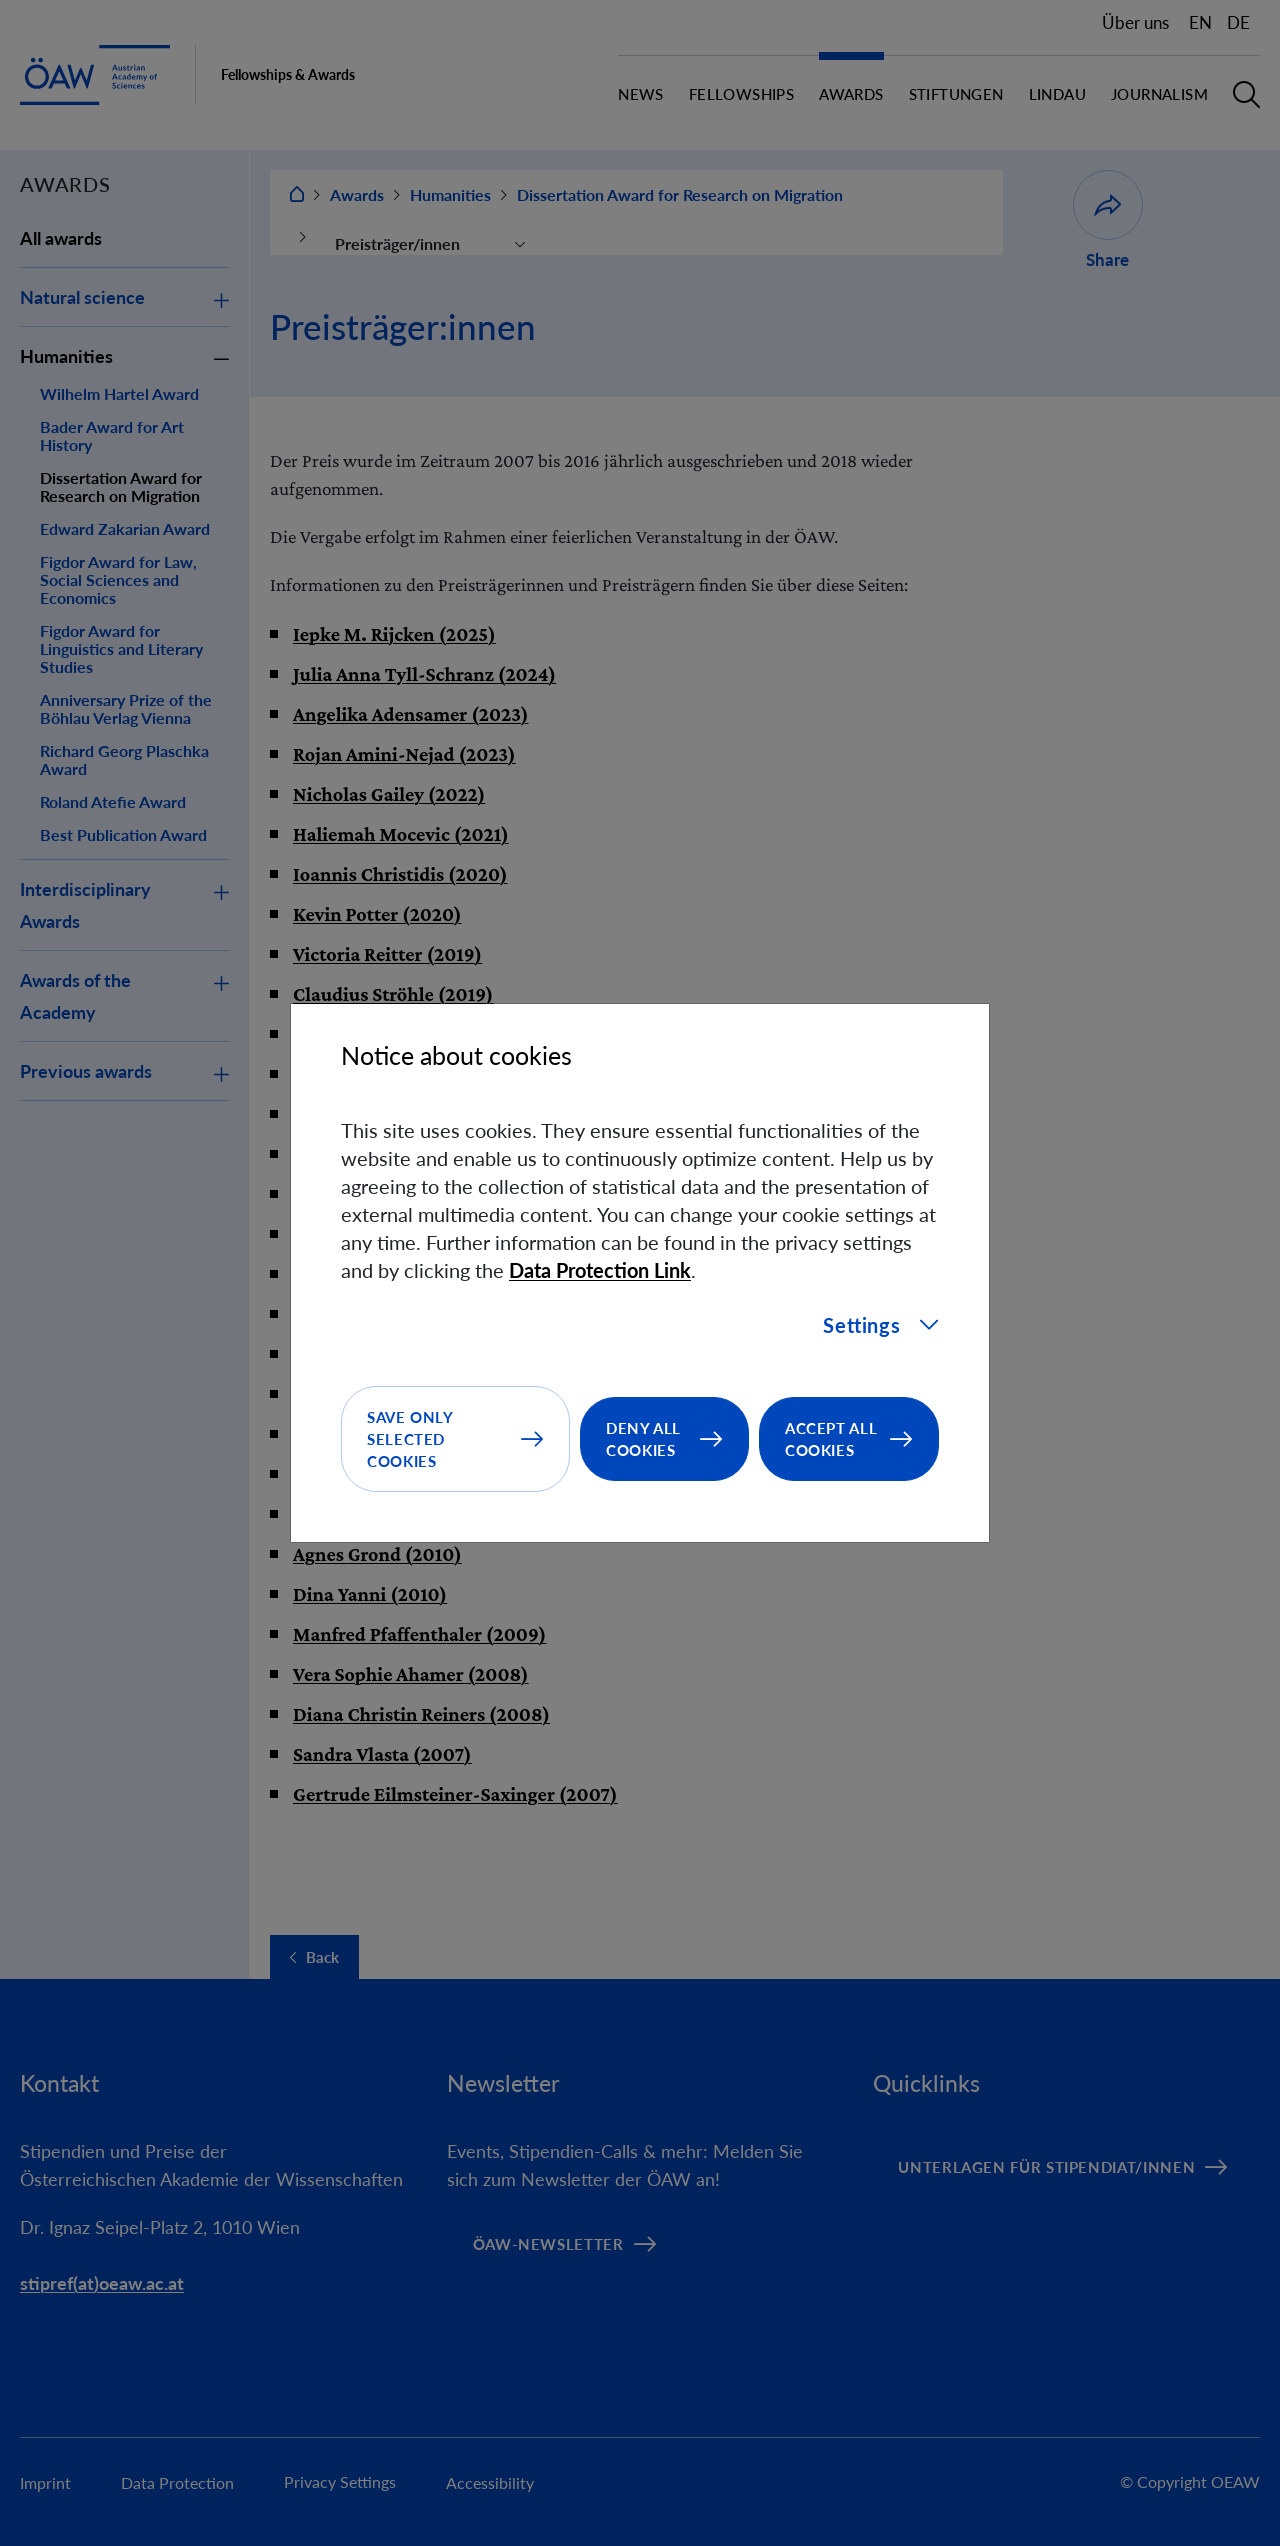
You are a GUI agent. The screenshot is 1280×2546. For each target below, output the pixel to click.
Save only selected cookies (410, 1439)
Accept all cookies (831, 1439)
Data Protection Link (600, 1270)
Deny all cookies (643, 1439)
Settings (881, 1325)
